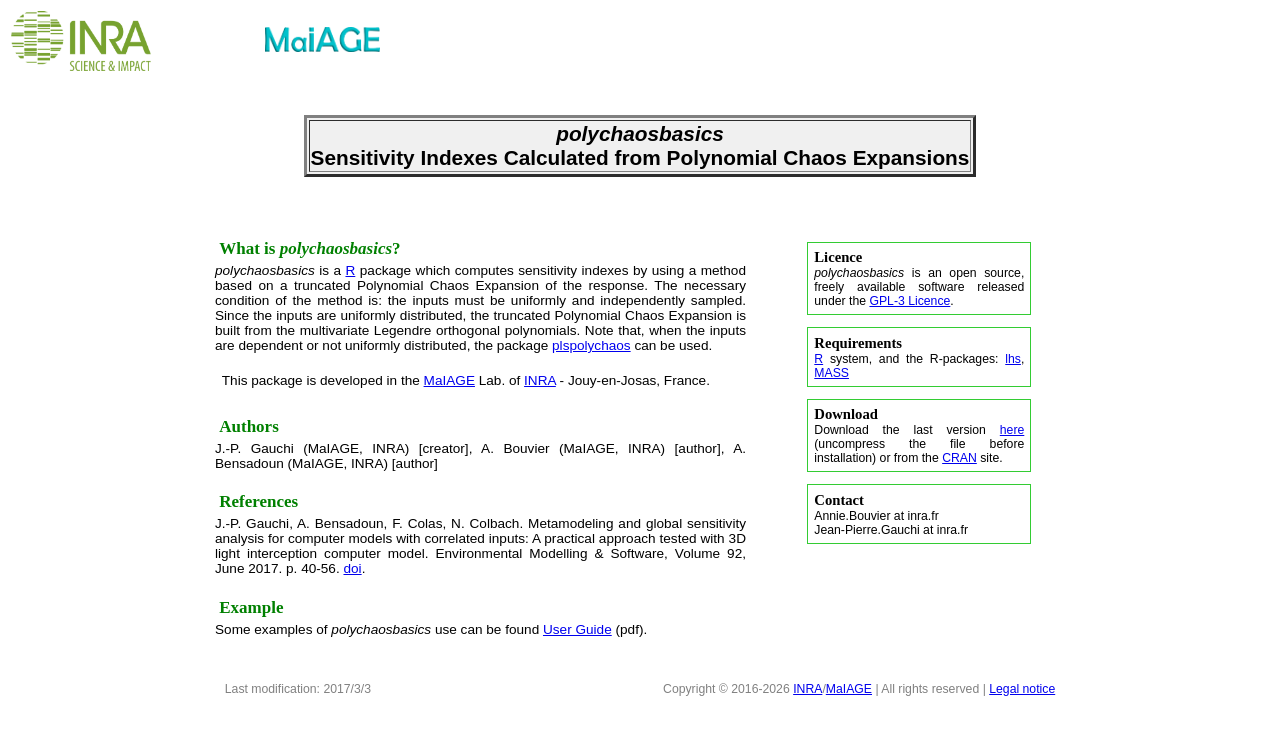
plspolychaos (591, 345)
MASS (831, 373)
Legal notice (1022, 689)
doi (352, 568)
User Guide (577, 629)
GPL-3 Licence (909, 301)
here (1012, 430)
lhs (1013, 359)
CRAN (959, 458)
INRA (540, 380)
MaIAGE (449, 380)
